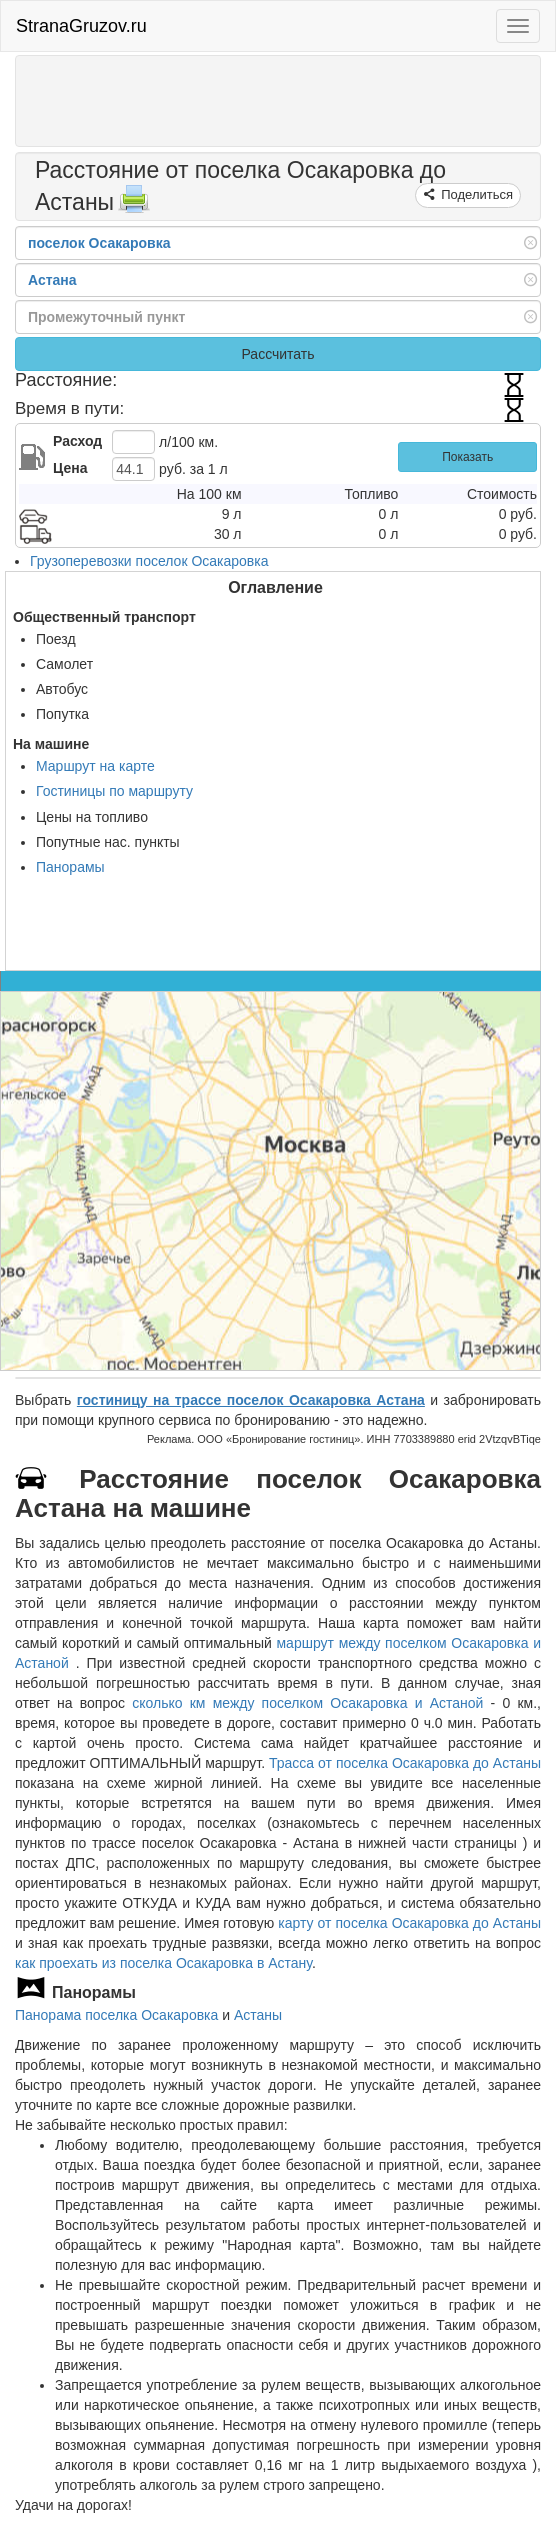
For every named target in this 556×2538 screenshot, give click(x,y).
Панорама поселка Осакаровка (116, 2015)
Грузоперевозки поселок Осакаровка (149, 561)
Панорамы (70, 867)
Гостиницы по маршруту (114, 791)
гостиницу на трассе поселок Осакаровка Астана (251, 1400)
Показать (467, 457)
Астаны (258, 2015)
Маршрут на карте (95, 766)
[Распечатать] (134, 205)
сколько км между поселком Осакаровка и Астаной (307, 1703)
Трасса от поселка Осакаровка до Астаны (405, 1763)
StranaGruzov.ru (81, 26)
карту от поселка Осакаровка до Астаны (409, 1923)
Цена (70, 468)
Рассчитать (277, 354)
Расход (77, 441)
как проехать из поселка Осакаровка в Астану (163, 1963)
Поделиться (475, 194)
